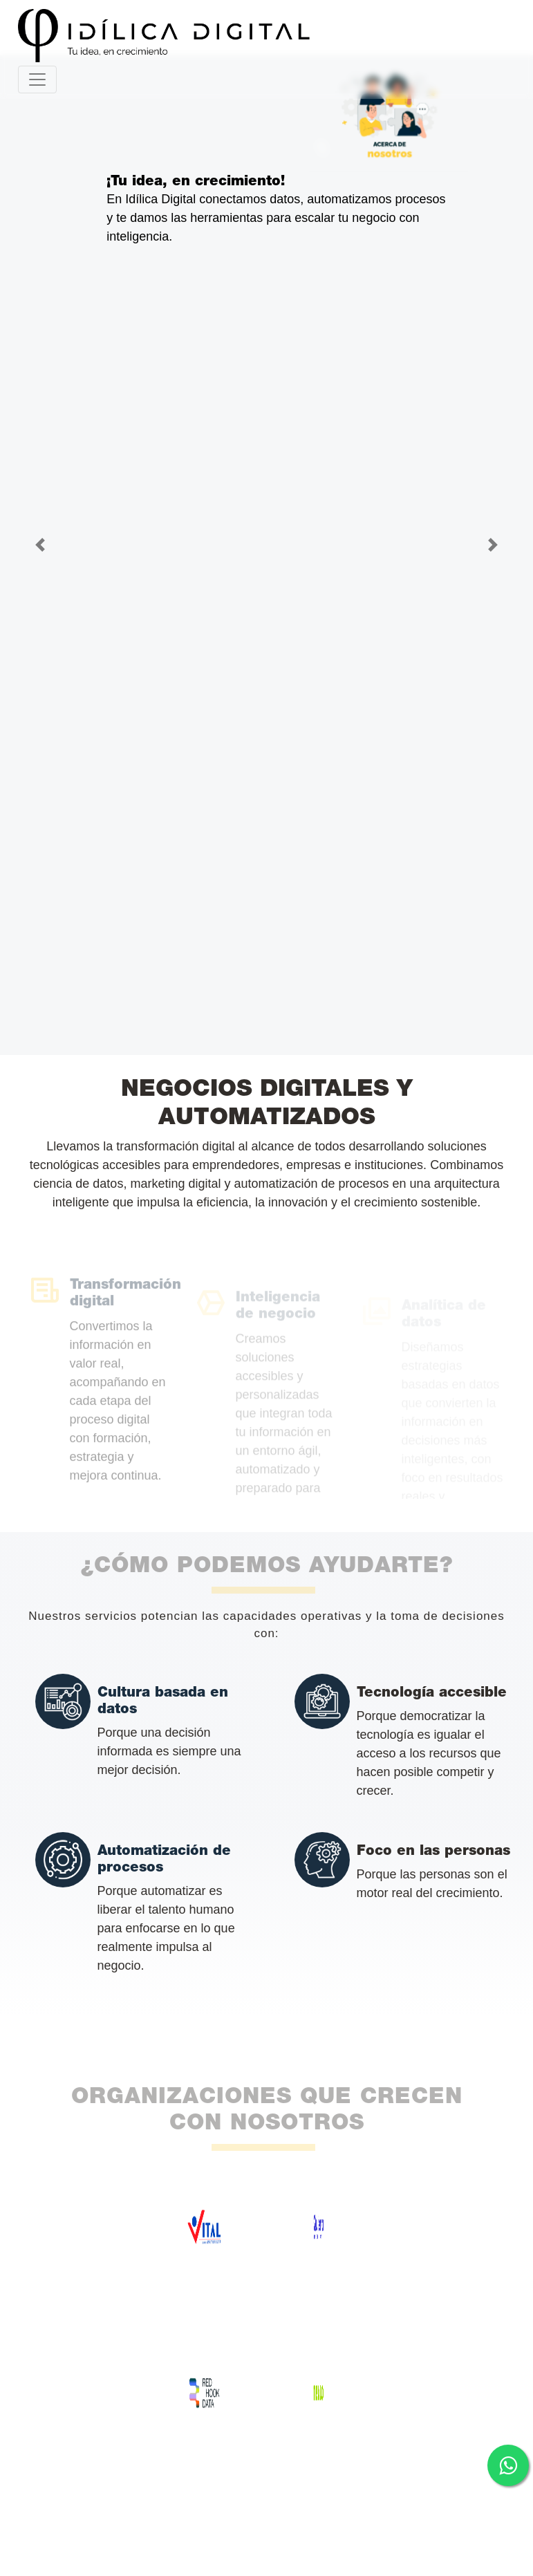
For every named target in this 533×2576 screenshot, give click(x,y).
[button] (40, 544)
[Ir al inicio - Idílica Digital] (261, 36)
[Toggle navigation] (37, 79)
